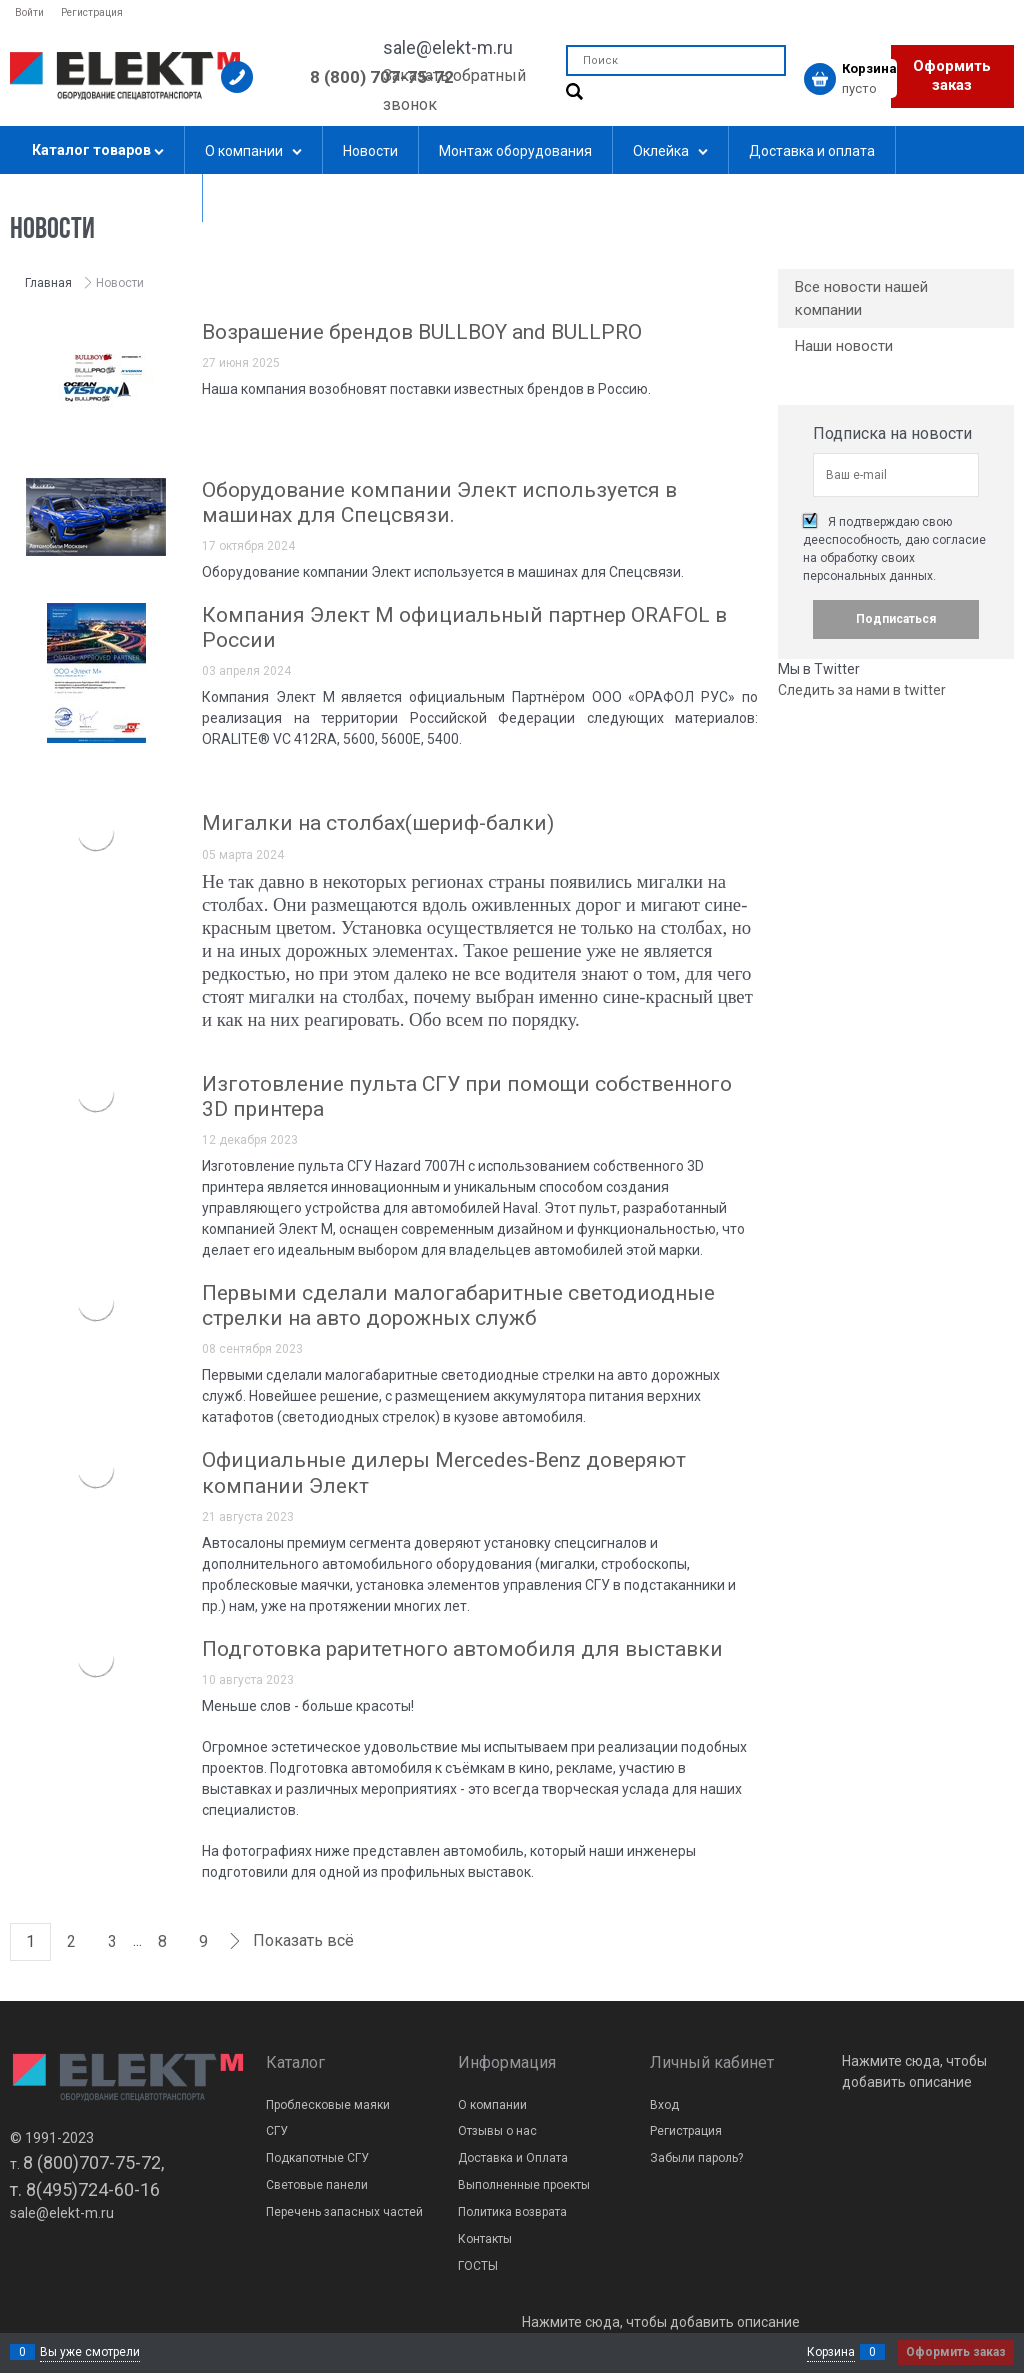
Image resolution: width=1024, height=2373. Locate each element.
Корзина (831, 2352)
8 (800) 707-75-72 (382, 77)
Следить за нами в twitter (862, 690)
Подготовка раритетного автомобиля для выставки (462, 1649)
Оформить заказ (952, 76)
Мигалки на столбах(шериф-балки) (378, 823)
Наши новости (844, 346)
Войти (29, 12)
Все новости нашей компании (861, 298)
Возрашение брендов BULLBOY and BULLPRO (422, 332)
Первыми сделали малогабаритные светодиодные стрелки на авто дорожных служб (458, 1305)
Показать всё (303, 1940)
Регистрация (92, 12)
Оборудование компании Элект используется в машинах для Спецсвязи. (439, 502)
